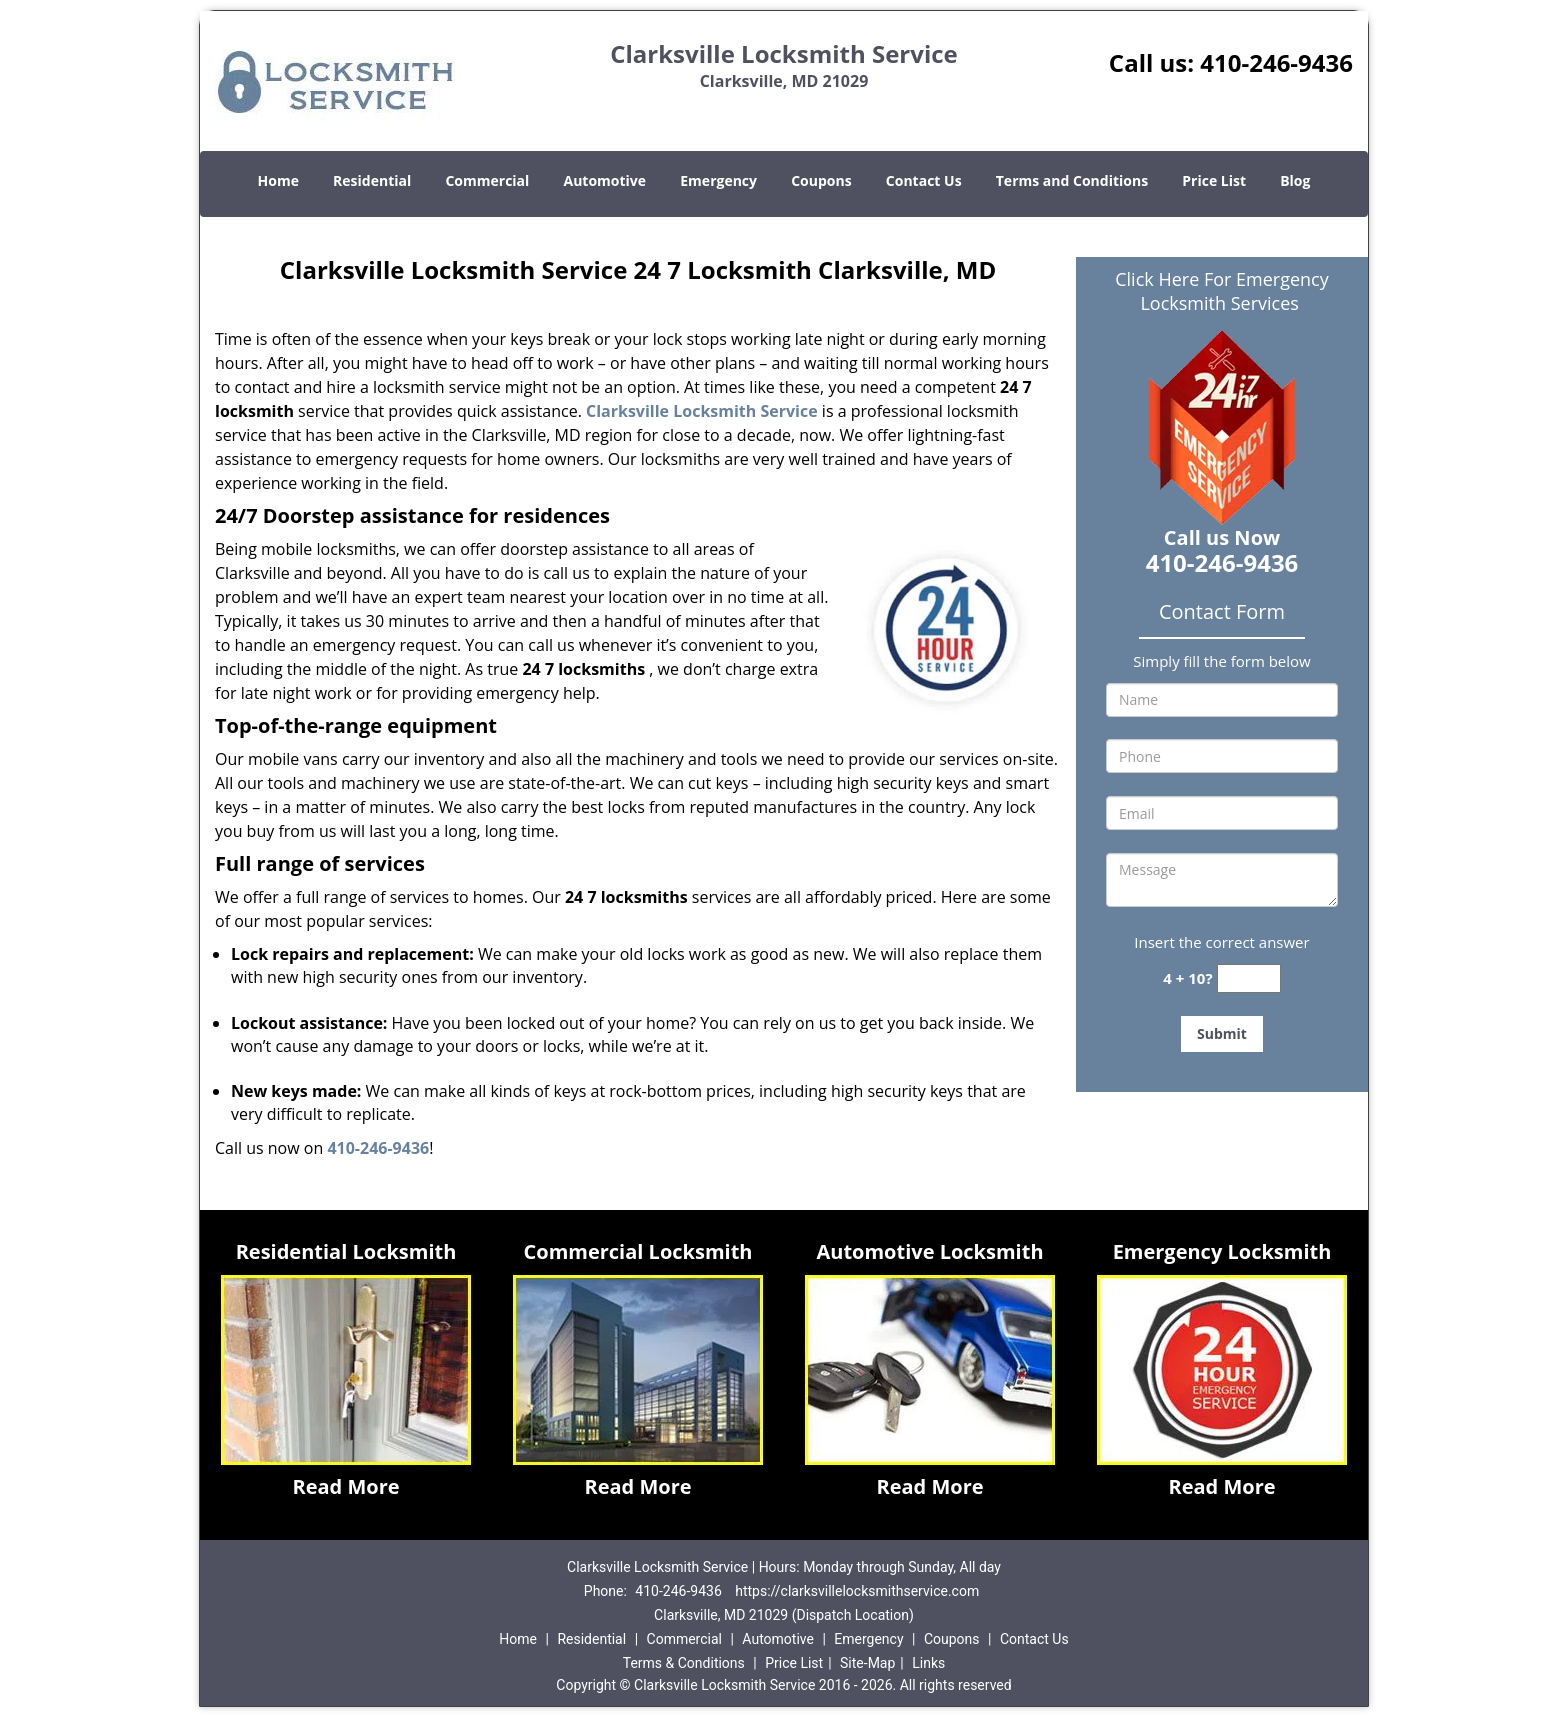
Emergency (718, 180)
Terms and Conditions (1072, 180)
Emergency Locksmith (1222, 1251)
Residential (372, 180)
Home (278, 180)
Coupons (821, 180)
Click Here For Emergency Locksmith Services (1222, 291)
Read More (345, 1486)
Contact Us (924, 180)
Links (928, 1663)
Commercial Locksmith (638, 1251)
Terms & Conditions (684, 1663)
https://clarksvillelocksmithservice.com (857, 1591)
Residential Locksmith (346, 1251)
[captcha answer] (1249, 978)
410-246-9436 (1276, 62)
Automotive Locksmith (929, 1251)
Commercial (487, 180)
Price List (1214, 180)
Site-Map (867, 1663)
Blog (1295, 180)
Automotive (605, 180)
